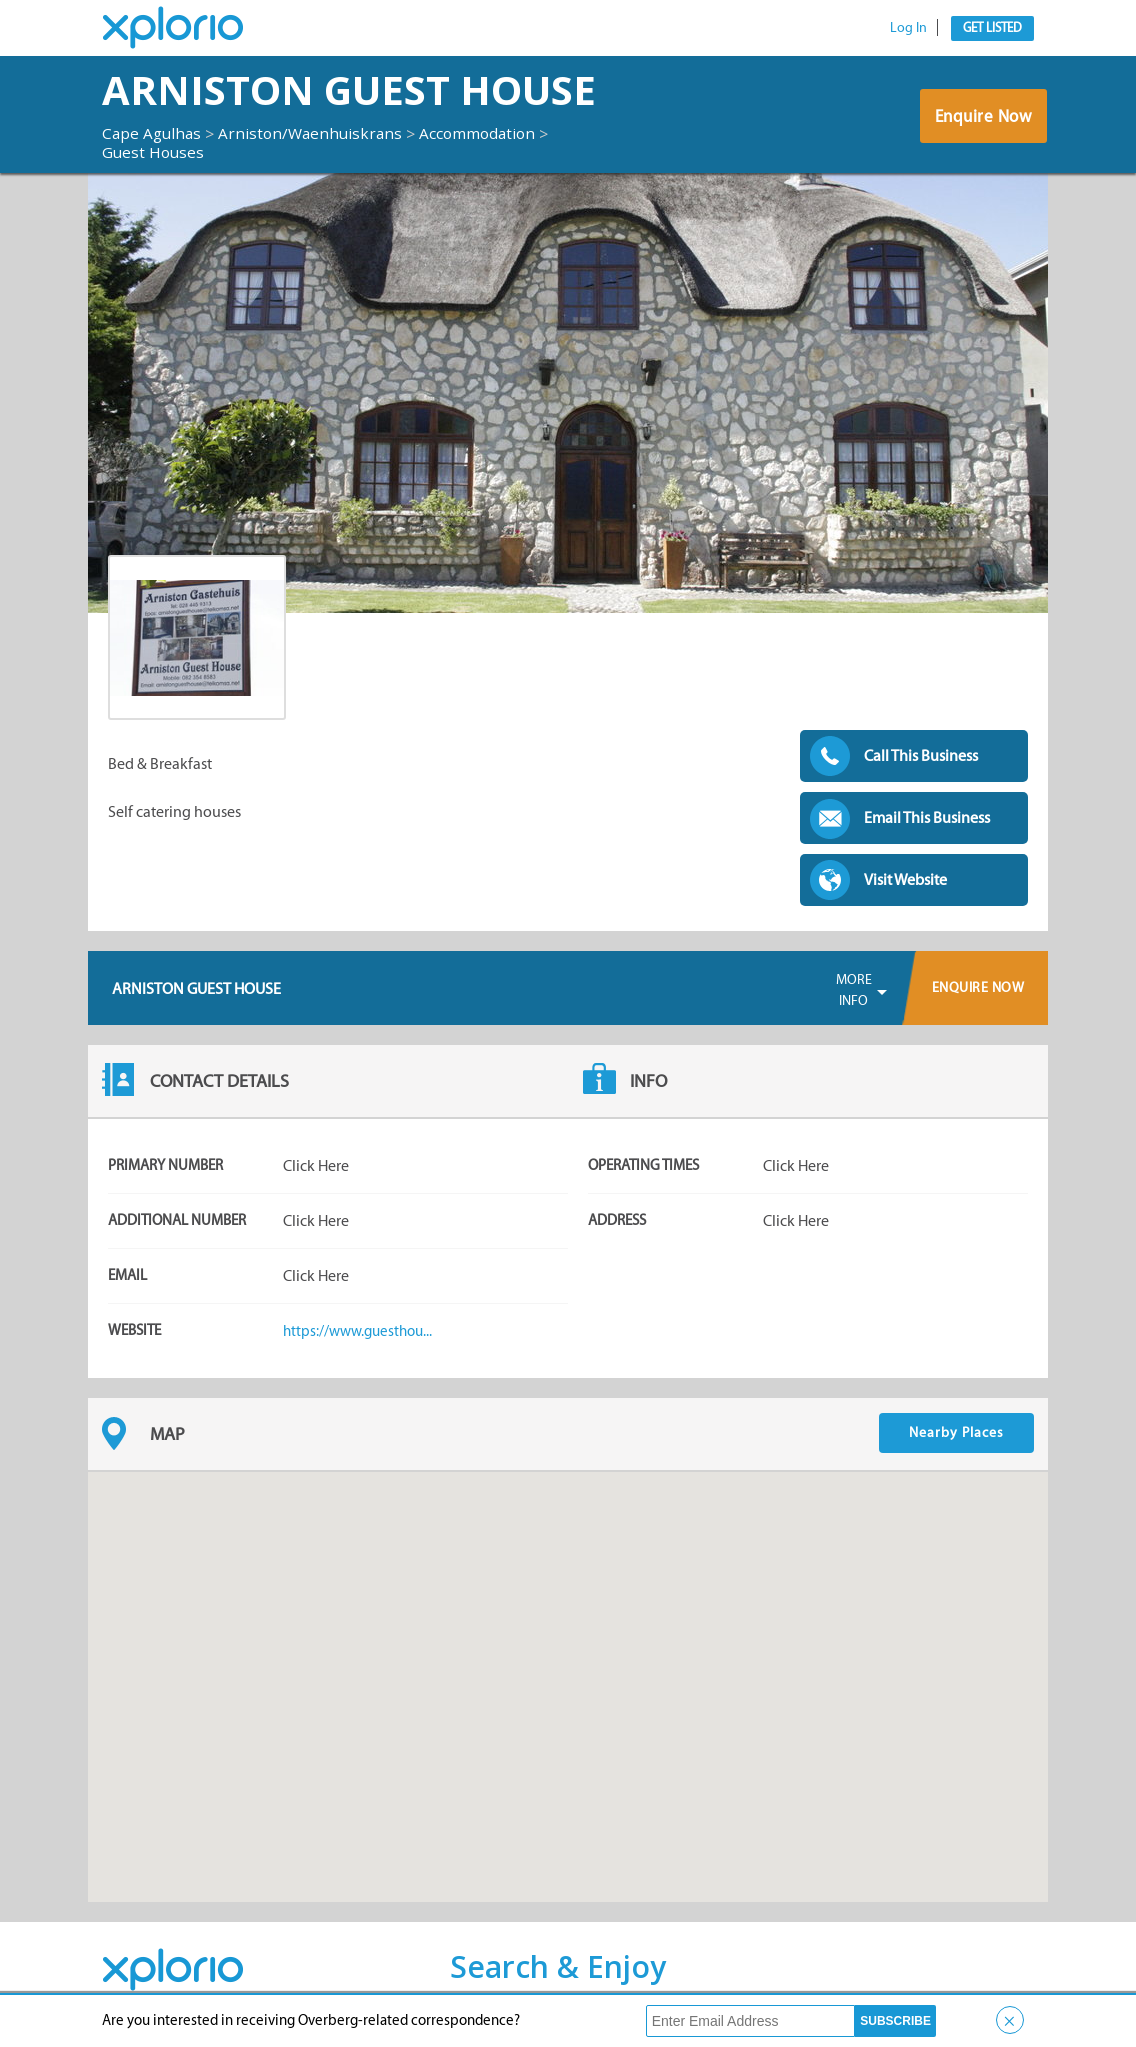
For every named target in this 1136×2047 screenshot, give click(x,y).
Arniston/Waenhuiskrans (316, 133)
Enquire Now (982, 119)
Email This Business (927, 817)
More (854, 991)
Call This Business (921, 755)
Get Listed (992, 27)
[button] (568, 1668)
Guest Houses (154, 152)
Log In (908, 27)
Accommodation (488, 133)
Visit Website (905, 879)
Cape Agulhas (153, 133)
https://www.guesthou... (362, 1330)
